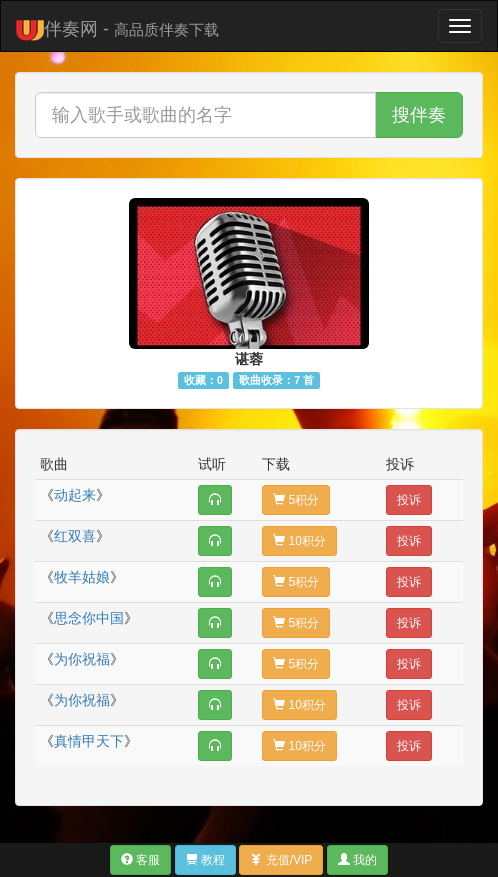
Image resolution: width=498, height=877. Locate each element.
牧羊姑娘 (82, 577)
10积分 (299, 541)
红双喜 (75, 536)
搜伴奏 (419, 115)
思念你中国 (89, 618)
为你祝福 (82, 659)
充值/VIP (281, 860)
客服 (140, 860)
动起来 (75, 495)
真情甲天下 (89, 741)
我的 (357, 860)
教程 (205, 860)
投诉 (409, 500)
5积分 (296, 500)
